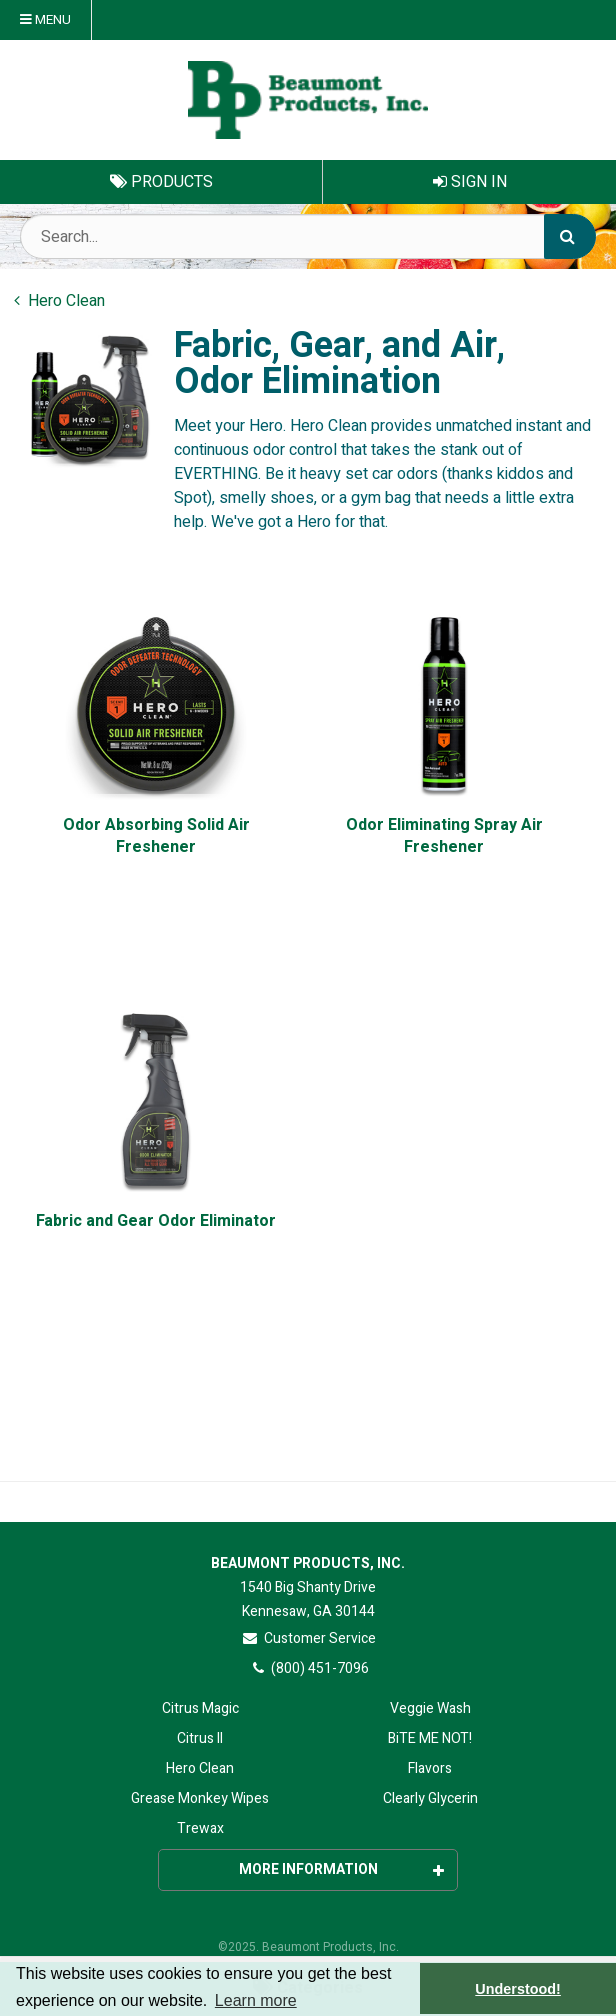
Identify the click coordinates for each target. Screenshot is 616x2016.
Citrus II (200, 1738)
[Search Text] (308, 236)
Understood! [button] (518, 1989)
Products (161, 182)
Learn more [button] (256, 2000)
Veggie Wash (430, 1708)
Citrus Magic (200, 1708)
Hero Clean (200, 1768)
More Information (342, 1869)
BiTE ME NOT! (430, 1738)
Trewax (200, 1828)
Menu (45, 20)
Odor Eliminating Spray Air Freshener (444, 836)
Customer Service (308, 1638)
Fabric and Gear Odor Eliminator (156, 1221)
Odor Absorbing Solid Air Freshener (156, 836)
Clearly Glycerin (430, 1798)
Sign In (470, 182)
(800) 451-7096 (308, 1668)
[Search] (570, 236)
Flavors (430, 1768)
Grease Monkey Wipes (200, 1798)
